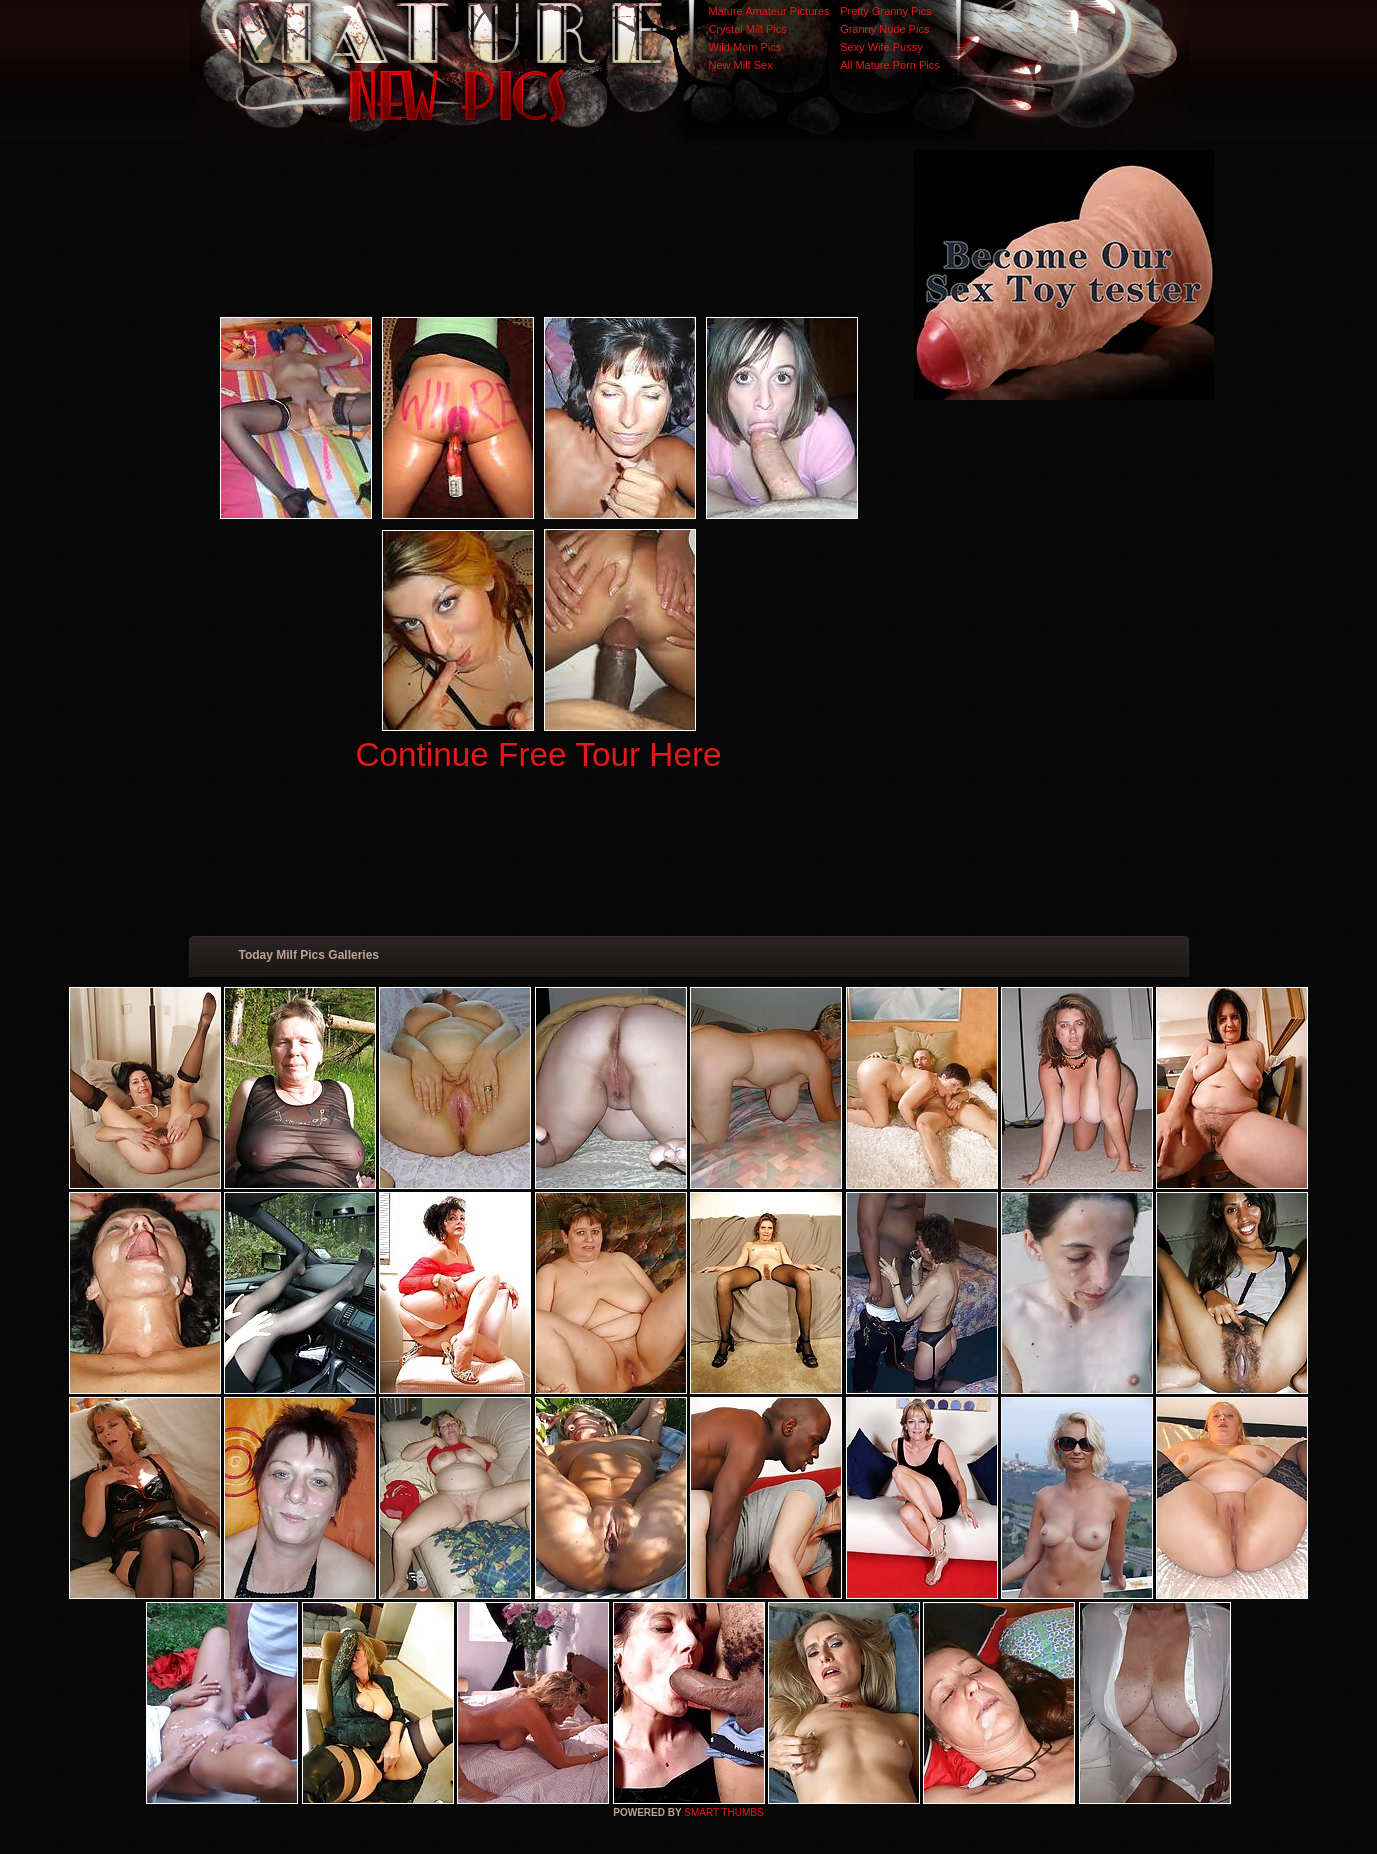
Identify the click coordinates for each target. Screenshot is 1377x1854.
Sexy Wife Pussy (881, 47)
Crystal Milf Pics (748, 29)
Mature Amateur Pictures (769, 11)
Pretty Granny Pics (886, 11)
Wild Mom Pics (745, 47)
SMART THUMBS (723, 1812)
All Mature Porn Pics (890, 65)
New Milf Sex (741, 65)
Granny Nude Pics (884, 29)
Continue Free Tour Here (538, 754)
